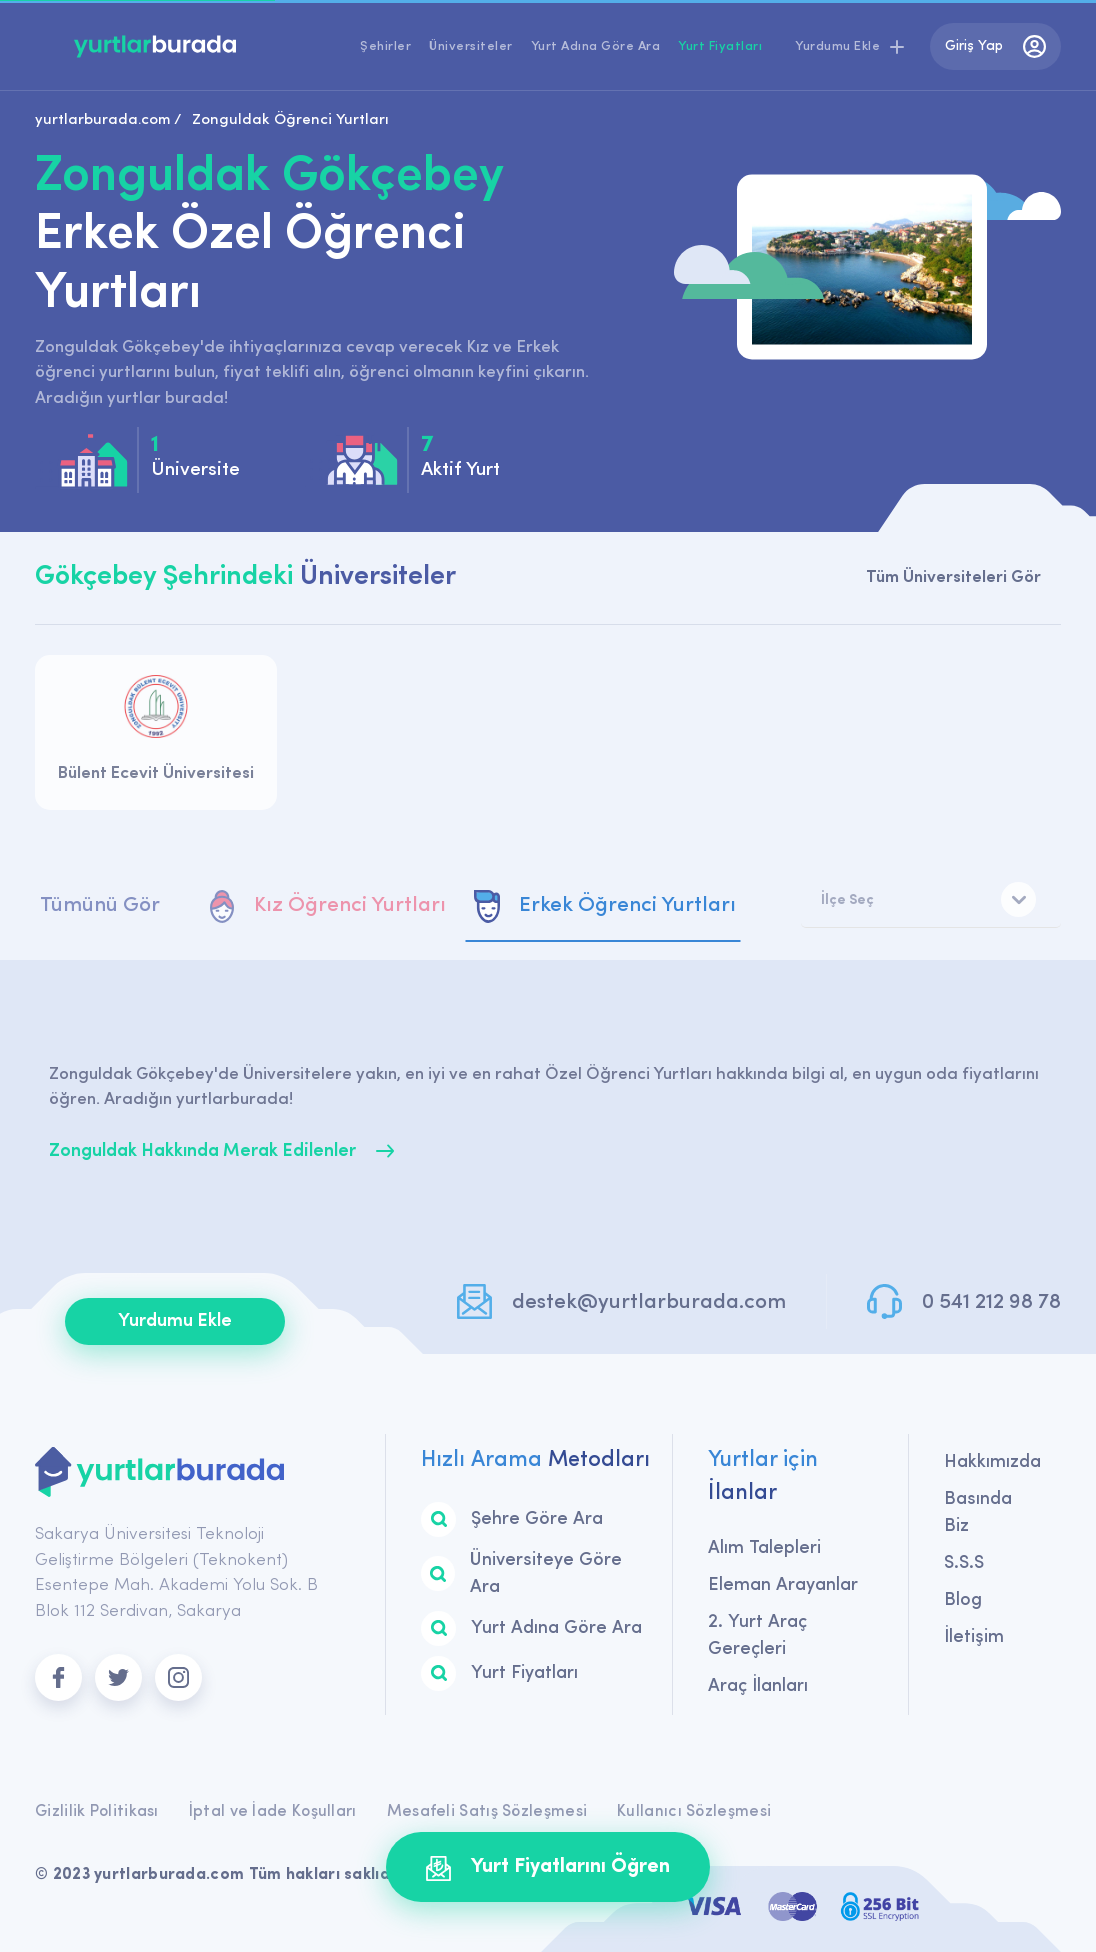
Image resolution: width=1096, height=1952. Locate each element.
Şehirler (385, 46)
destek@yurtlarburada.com (649, 1302)
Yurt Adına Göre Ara (596, 46)
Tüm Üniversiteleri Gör (953, 577)
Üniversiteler (471, 46)
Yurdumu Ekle (175, 1321)
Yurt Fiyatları (720, 46)
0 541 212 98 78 (991, 1302)
